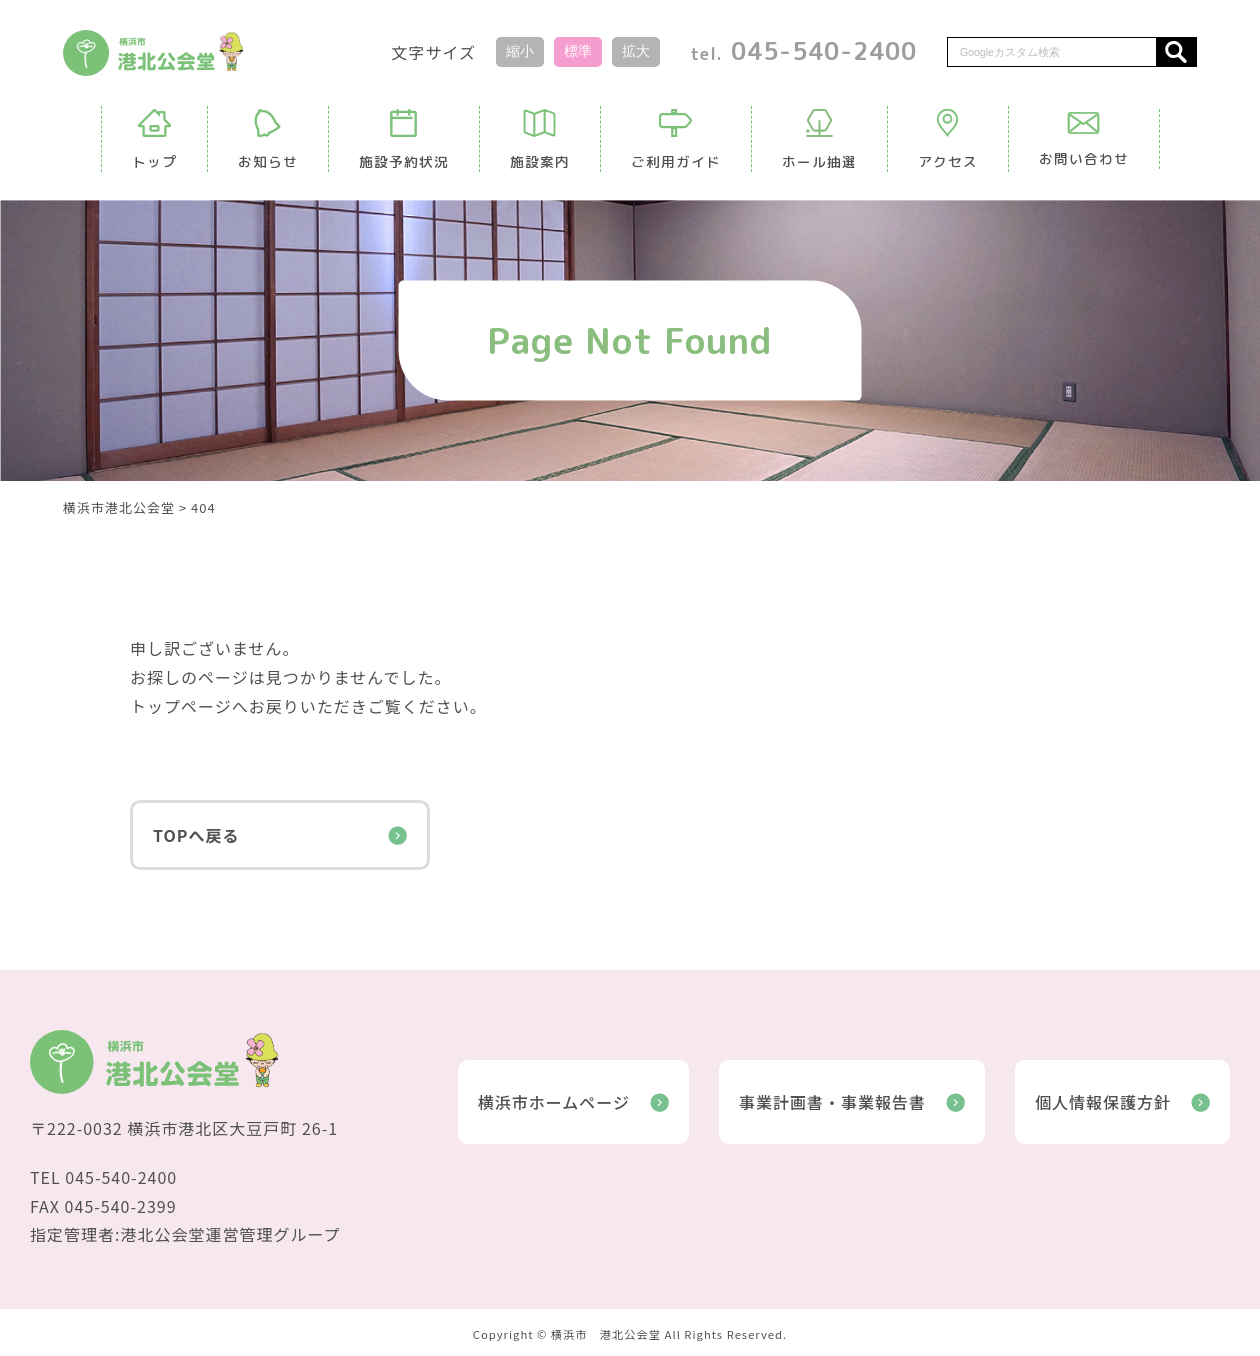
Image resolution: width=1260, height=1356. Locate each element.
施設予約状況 (404, 140)
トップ (154, 140)
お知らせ (268, 140)
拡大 (636, 51)
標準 (578, 51)
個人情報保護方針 (1122, 1102)
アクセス (948, 140)
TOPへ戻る (280, 835)
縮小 (520, 51)
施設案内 (540, 140)
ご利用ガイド (676, 140)
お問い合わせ (1084, 140)
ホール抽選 (819, 140)
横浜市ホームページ (573, 1102)
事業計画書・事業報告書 (852, 1102)
